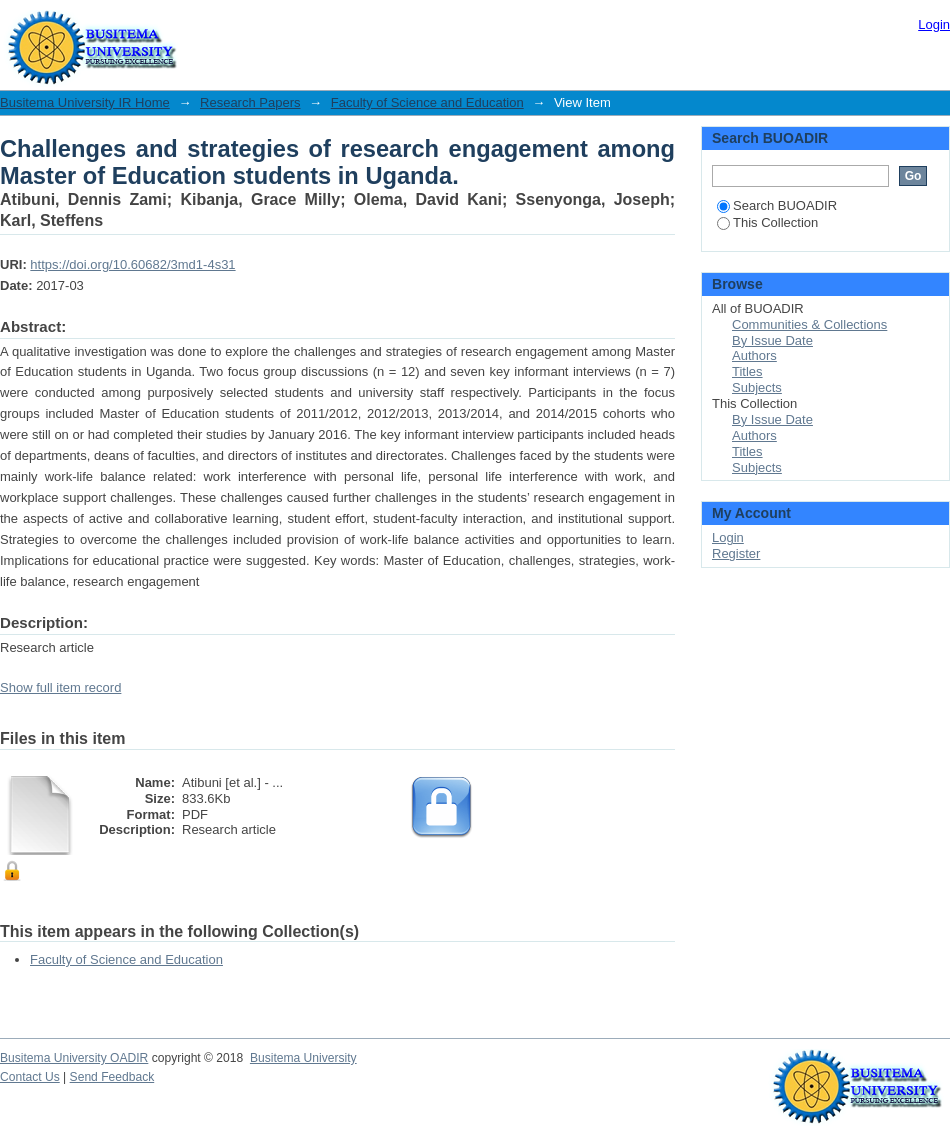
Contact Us (30, 1077)
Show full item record (60, 687)
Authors (754, 355)
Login (934, 24)
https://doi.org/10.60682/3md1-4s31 (132, 264)
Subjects (757, 387)
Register (736, 553)
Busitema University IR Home (85, 102)
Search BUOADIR (777, 205)
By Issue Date (772, 340)
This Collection (767, 222)
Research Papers (250, 102)
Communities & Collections (809, 324)
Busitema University (303, 1058)
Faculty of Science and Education (427, 102)
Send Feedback (112, 1077)
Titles (747, 371)
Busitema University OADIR (74, 1058)
